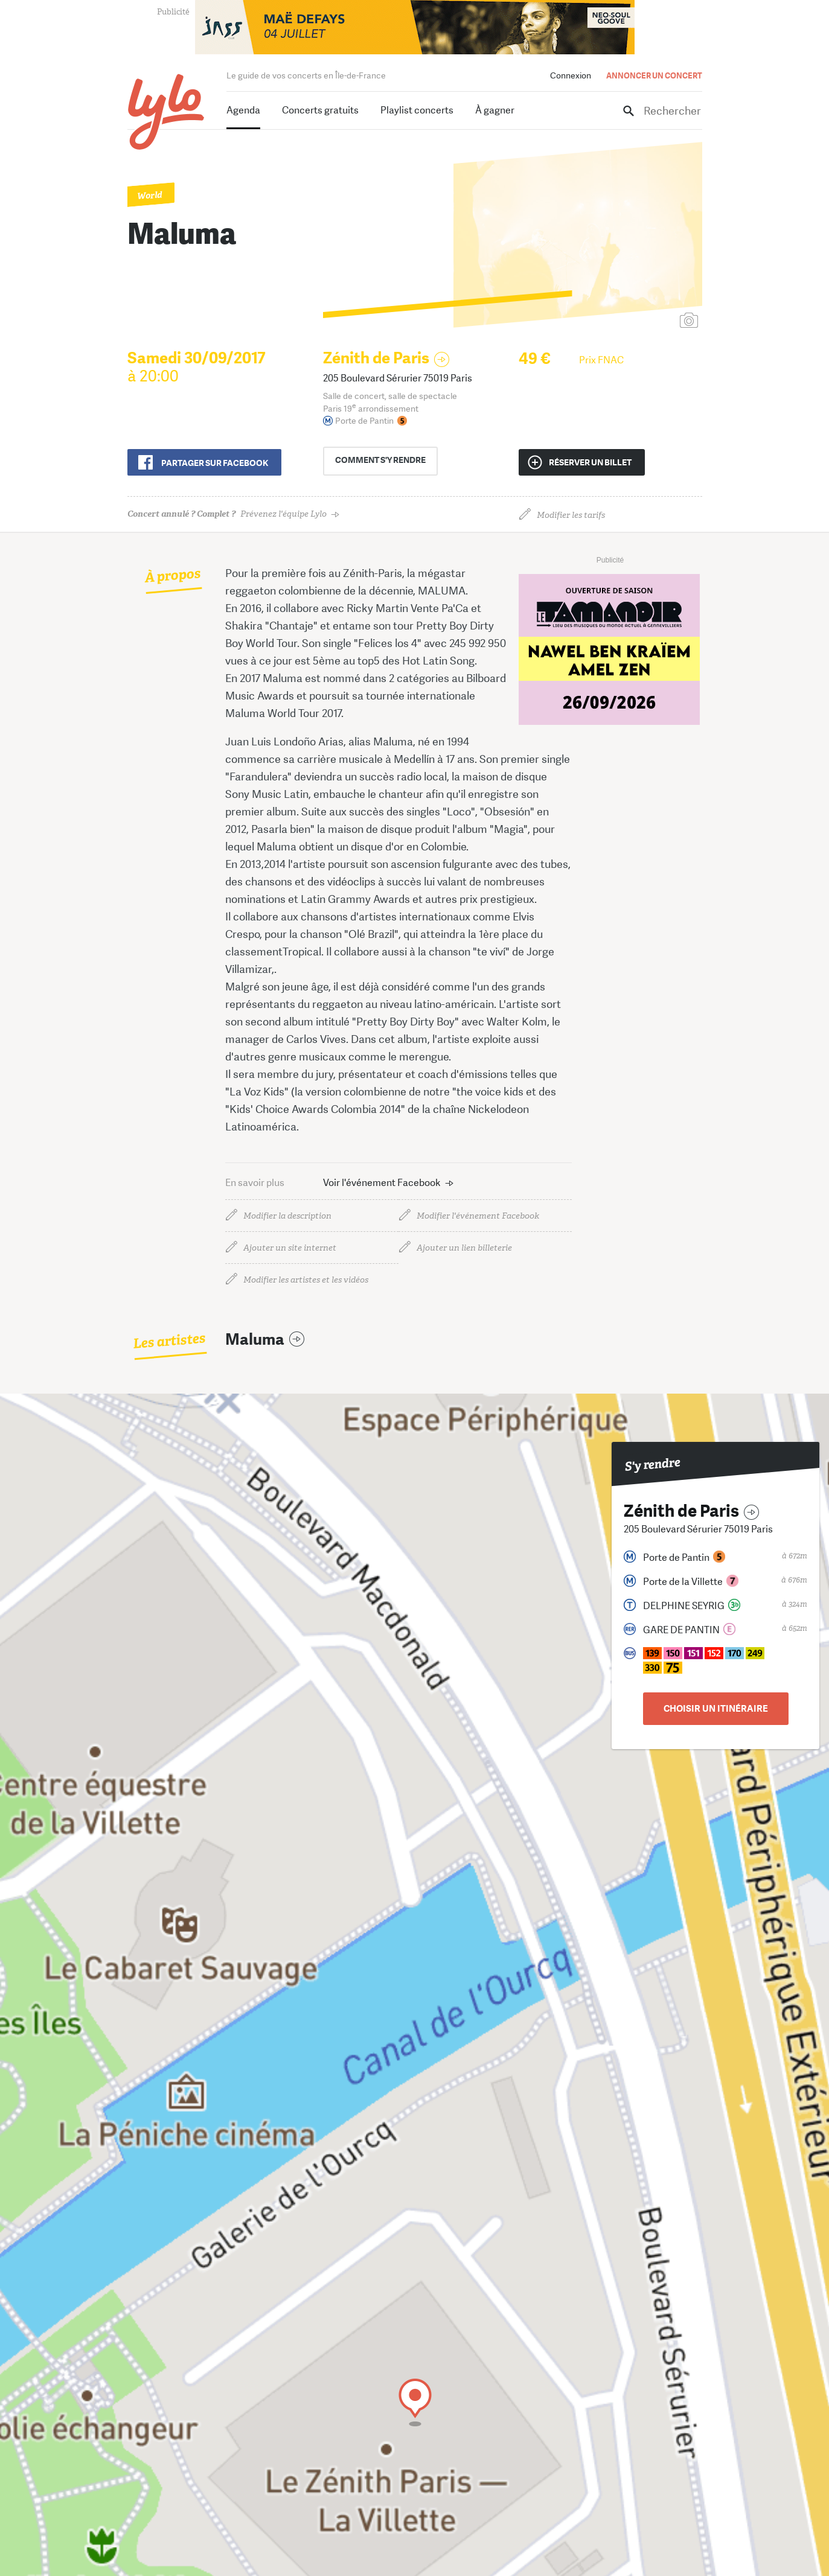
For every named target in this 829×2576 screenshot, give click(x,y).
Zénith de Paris (376, 358)
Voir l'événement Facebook (382, 1182)
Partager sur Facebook (214, 462)
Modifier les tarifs (571, 515)
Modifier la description (287, 1216)
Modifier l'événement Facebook (478, 1216)
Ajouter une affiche (635, 321)
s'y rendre (385, 461)
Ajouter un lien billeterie (464, 1248)
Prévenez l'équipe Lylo (227, 514)
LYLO (166, 111)
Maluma (254, 1340)
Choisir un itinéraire (716, 1709)
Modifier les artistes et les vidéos (305, 1280)
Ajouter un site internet (289, 1248)
